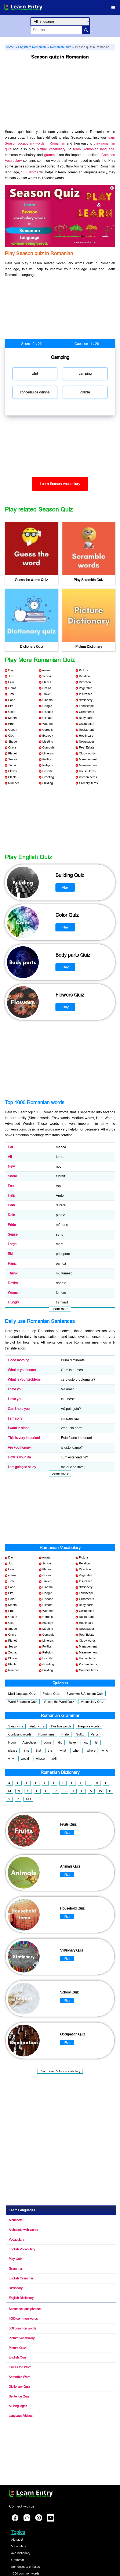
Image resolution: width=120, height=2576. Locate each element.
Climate (47, 717)
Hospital (47, 771)
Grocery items (88, 783)
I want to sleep (18, 1428)
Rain (11, 1215)
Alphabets (15, 2220)
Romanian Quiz (60, 47)
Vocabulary (16, 2239)
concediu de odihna (35, 392)
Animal (46, 670)
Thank (12, 1273)
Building (47, 783)
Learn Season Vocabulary (60, 484)
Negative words (89, 1726)
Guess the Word (20, 2367)
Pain (11, 1205)
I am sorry (15, 1418)
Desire (13, 1283)
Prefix (65, 1734)
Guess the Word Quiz (59, 1701)
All (10, 1156)
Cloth (11, 735)
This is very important (24, 1438)
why (11, 1758)
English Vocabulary (22, 2249)
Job (10, 676)
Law (11, 682)
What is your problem (24, 1379)
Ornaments (86, 712)
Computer (49, 747)
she (26, 1750)
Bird (11, 706)
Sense (13, 1234)
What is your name (22, 1370)
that (38, 1750)
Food (11, 700)
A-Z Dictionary (20, 2553)
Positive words (61, 1726)
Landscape (86, 706)
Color (11, 712)
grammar (51, 155)
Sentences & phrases (25, 2566)
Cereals (47, 729)
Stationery (85, 700)
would (25, 1758)
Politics (47, 759)
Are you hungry (19, 1447)
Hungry (13, 1302)
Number (13, 783)
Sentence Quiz (19, 2396)
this (50, 1750)
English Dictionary (21, 2298)
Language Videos (21, 2415)
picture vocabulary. (50, 149)
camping (85, 373)
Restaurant (86, 729)
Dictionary (16, 2288)
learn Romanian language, (94, 149)
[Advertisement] (60, 98)
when (76, 1750)
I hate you (15, 1389)
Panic (12, 1263)
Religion (47, 765)
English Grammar (21, 2278)
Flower (12, 771)
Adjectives (29, 1742)
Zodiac (12, 765)
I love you (15, 1399)
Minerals (48, 753)
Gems (12, 688)
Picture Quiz (51, 1693)
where (91, 1750)
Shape (12, 741)
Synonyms (15, 1726)
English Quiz (17, 2357)
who (105, 1750)
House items (87, 771)
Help (11, 1195)
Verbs (95, 1734)
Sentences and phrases (25, 2309)
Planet (12, 753)
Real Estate (86, 747)
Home (10, 47)
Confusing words (20, 1734)
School (46, 676)
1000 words (29, 172)
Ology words (87, 753)
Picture (83, 670)
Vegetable (85, 688)
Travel (46, 694)
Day (11, 670)
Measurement (88, 765)
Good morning (18, 1360)
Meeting (47, 741)
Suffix (80, 1734)
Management (88, 759)
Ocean (12, 729)
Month (12, 717)
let (96, 1742)
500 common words (22, 2328)
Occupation (86, 723)
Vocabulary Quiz (92, 1701)
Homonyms (46, 1734)
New (11, 1166)
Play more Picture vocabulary (60, 2071)
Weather (48, 723)
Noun (12, 1742)
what (62, 1750)
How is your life (19, 1457)
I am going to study (22, 1467)
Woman (13, 1292)
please (12, 1750)
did (60, 1742)
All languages (18, 2406)
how (85, 1742)
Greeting (48, 777)
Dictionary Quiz (19, 2386)
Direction (85, 682)
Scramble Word (19, 2377)
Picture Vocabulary (22, 2338)
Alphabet (17, 2539)
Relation (84, 676)
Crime (12, 747)
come (47, 1742)
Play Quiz (15, 2259)
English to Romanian (31, 47)
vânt (35, 373)
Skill (11, 1254)
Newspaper (86, 741)
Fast (11, 1186)
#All (54, 1758)
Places (46, 682)
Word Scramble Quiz (22, 1701)
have (72, 1742)
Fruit (11, 723)
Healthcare (86, 735)
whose (40, 1758)
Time (11, 694)
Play (65, 887)
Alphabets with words (23, 2230)
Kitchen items (88, 777)
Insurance (85, 694)
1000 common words (23, 2318)
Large (12, 1244)
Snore (12, 1176)
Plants (12, 777)
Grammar (15, 2268)
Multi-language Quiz (22, 1693)
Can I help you (19, 1409)
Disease (47, 712)
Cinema (47, 700)
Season (13, 759)
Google (47, 706)
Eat (10, 1147)
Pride (12, 1225)
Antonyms (37, 1726)
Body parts (86, 717)
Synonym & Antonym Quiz (84, 1693)
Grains (46, 688)
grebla (85, 392)
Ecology (47, 735)
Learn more (60, 1309)
